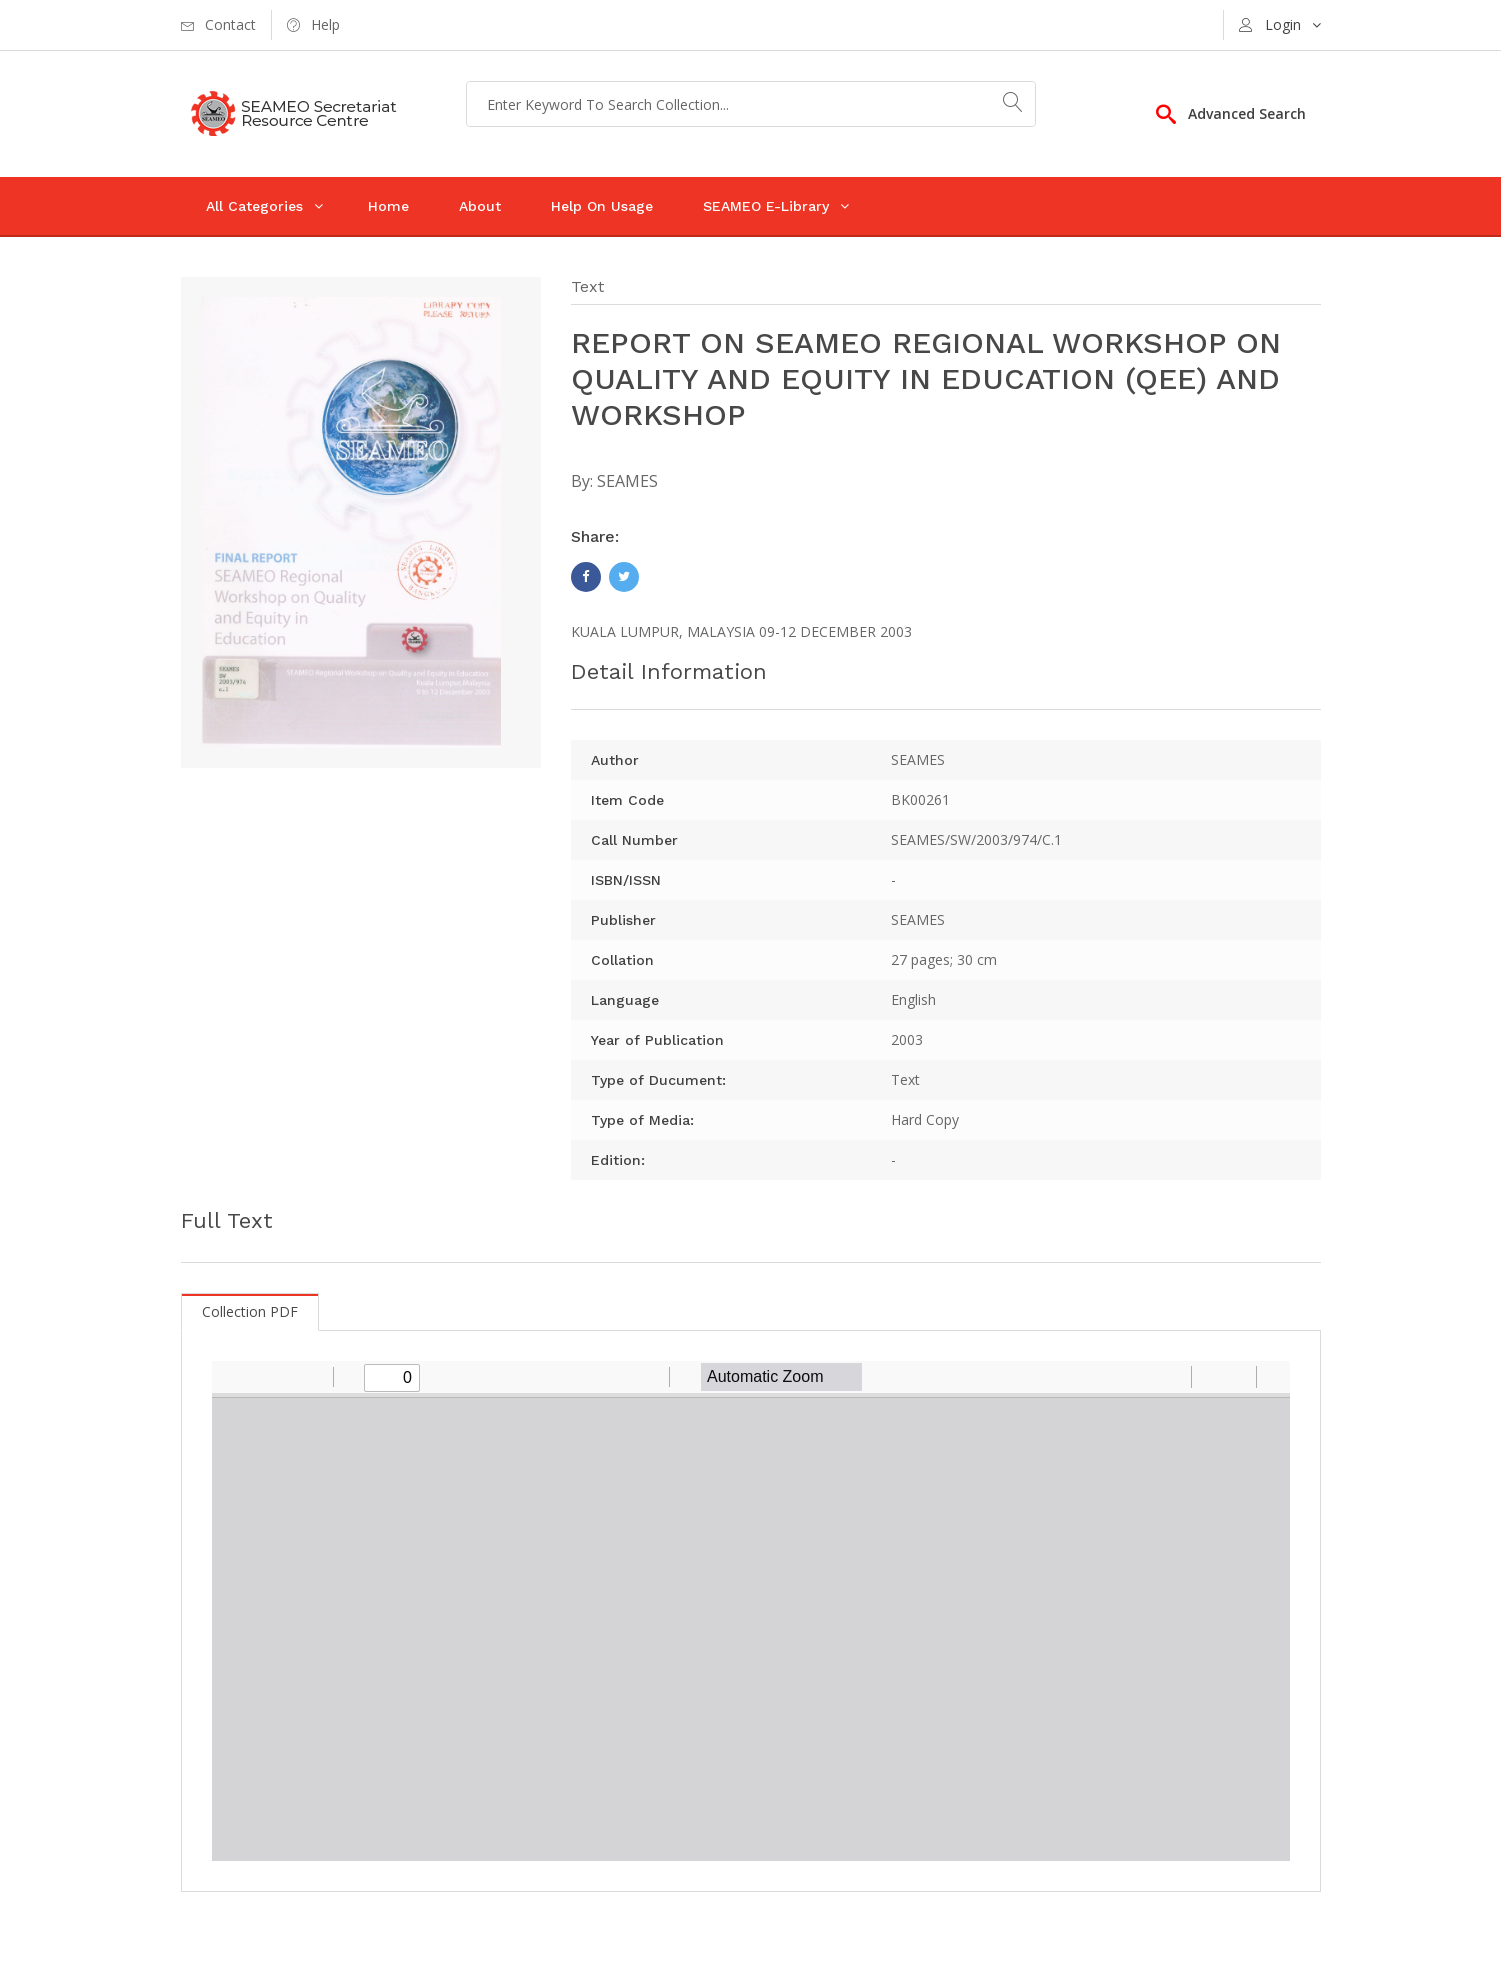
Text (587, 286)
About (480, 206)
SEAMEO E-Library (766, 206)
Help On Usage (602, 206)
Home (388, 206)
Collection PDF (250, 1311)
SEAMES (627, 481)
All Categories (254, 206)
